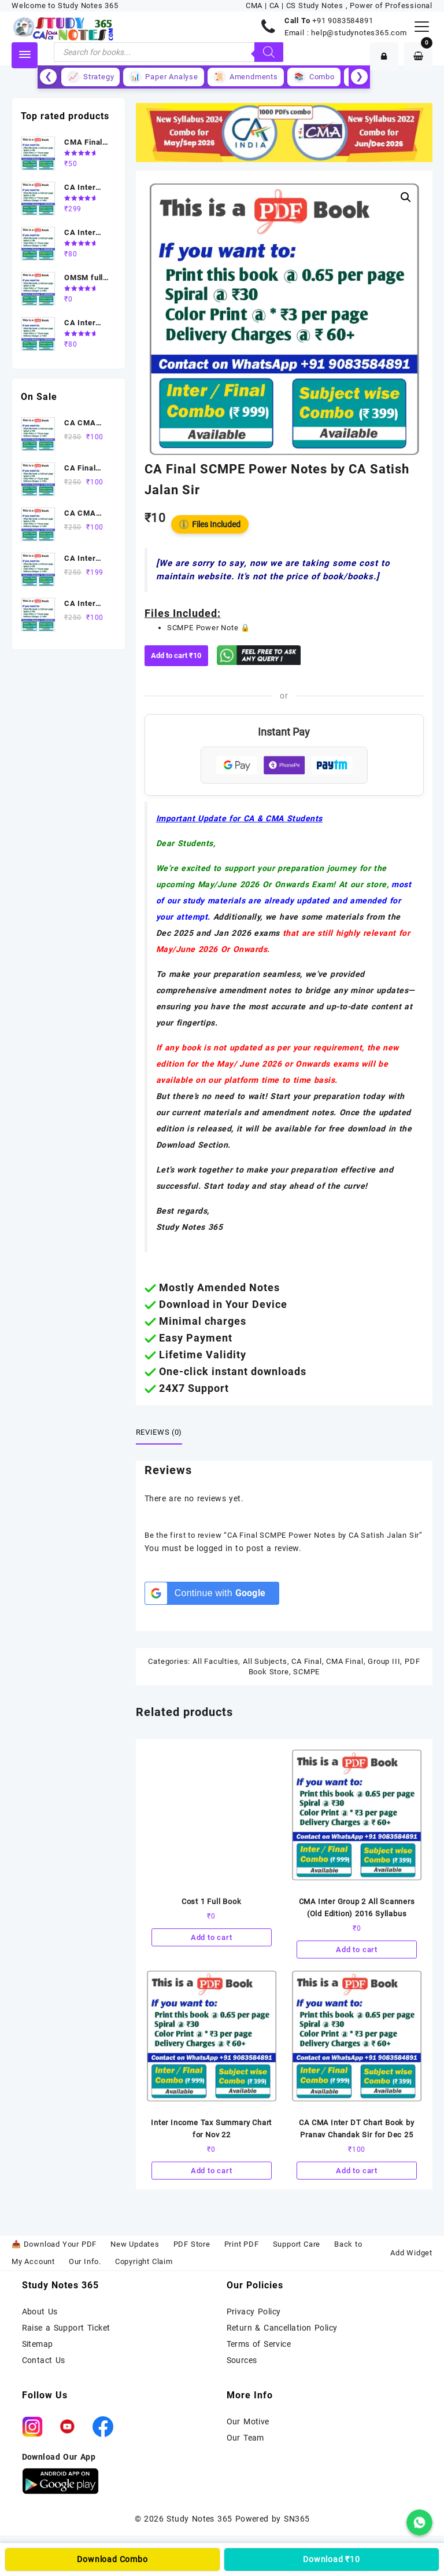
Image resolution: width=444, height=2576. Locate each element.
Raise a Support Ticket (66, 2327)
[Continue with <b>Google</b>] (212, 1593)
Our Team (245, 2437)
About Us (40, 2311)
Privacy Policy (254, 2311)
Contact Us (43, 2360)
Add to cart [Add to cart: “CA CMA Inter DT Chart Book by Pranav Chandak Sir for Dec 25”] (357, 2170)
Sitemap (37, 2344)
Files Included (209, 524)
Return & (245, 2327)
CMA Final (344, 1661)
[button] (405, 197)
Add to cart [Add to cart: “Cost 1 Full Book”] (211, 1937)
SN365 (296, 2518)
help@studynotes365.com (359, 32)
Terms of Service (259, 2344)
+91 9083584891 (342, 20)
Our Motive (248, 2421)
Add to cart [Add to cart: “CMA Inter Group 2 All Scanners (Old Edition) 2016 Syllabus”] (357, 1949)
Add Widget (411, 2252)
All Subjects (265, 1661)
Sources (242, 2360)
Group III (384, 1661)
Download (331, 2559)
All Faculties (215, 1661)
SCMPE (306, 1671)
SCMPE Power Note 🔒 (208, 627)
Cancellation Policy (301, 2327)
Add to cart (176, 655)
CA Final (306, 1661)
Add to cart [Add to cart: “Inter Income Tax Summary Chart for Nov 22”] (211, 2170)
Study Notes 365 (199, 2518)
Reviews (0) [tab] (159, 1432)
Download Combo (112, 2559)
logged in (214, 1548)
